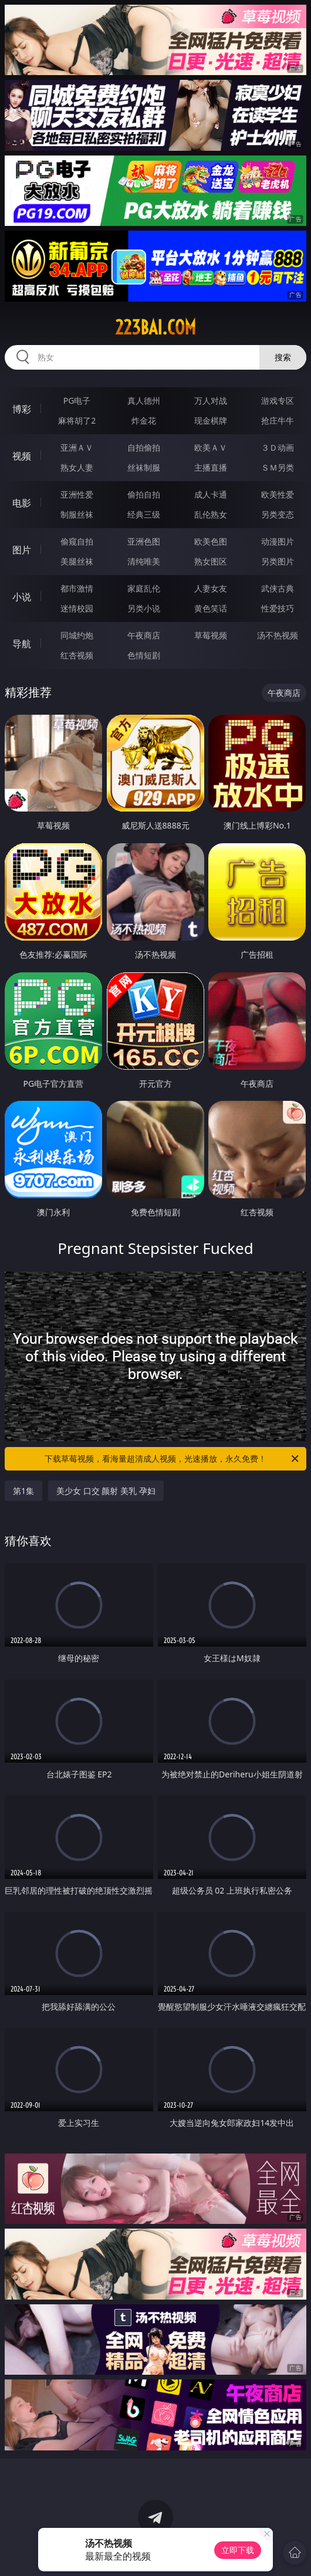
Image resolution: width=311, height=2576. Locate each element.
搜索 (283, 357)
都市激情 (76, 588)
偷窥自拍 (76, 541)
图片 (21, 549)
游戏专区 (277, 400)
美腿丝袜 (76, 561)
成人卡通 (210, 494)
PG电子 (77, 400)
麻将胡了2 (77, 420)
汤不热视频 (277, 635)
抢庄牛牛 (277, 420)
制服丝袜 (76, 514)
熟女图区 (210, 561)
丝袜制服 (143, 467)
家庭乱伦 (143, 588)
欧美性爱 (277, 494)
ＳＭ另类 (277, 467)
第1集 (23, 1490)
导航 (21, 643)
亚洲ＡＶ (76, 447)
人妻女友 (210, 588)
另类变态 (277, 514)
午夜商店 (143, 635)
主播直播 (210, 467)
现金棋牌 (210, 420)
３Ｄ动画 (277, 447)
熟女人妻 (76, 467)
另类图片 (277, 561)
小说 (21, 596)
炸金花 (143, 420)
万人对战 (210, 400)
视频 (21, 455)
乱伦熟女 (210, 514)
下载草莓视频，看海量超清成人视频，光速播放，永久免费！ (172, 1459)
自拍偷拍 (143, 447)
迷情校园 (76, 608)
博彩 (21, 409)
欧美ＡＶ (210, 447)
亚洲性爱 (76, 494)
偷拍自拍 (143, 494)
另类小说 (143, 608)
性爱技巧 (277, 608)
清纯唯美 (143, 561)
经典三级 (143, 514)
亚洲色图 (143, 541)
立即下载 (237, 2549)
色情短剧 (143, 655)
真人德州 (143, 400)
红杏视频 (76, 655)
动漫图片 (277, 541)
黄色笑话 (210, 608)
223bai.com (155, 327)
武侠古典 (277, 588)
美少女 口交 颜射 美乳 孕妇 (106, 1490)
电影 (21, 502)
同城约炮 (76, 635)
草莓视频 (210, 635)
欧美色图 (210, 541)
